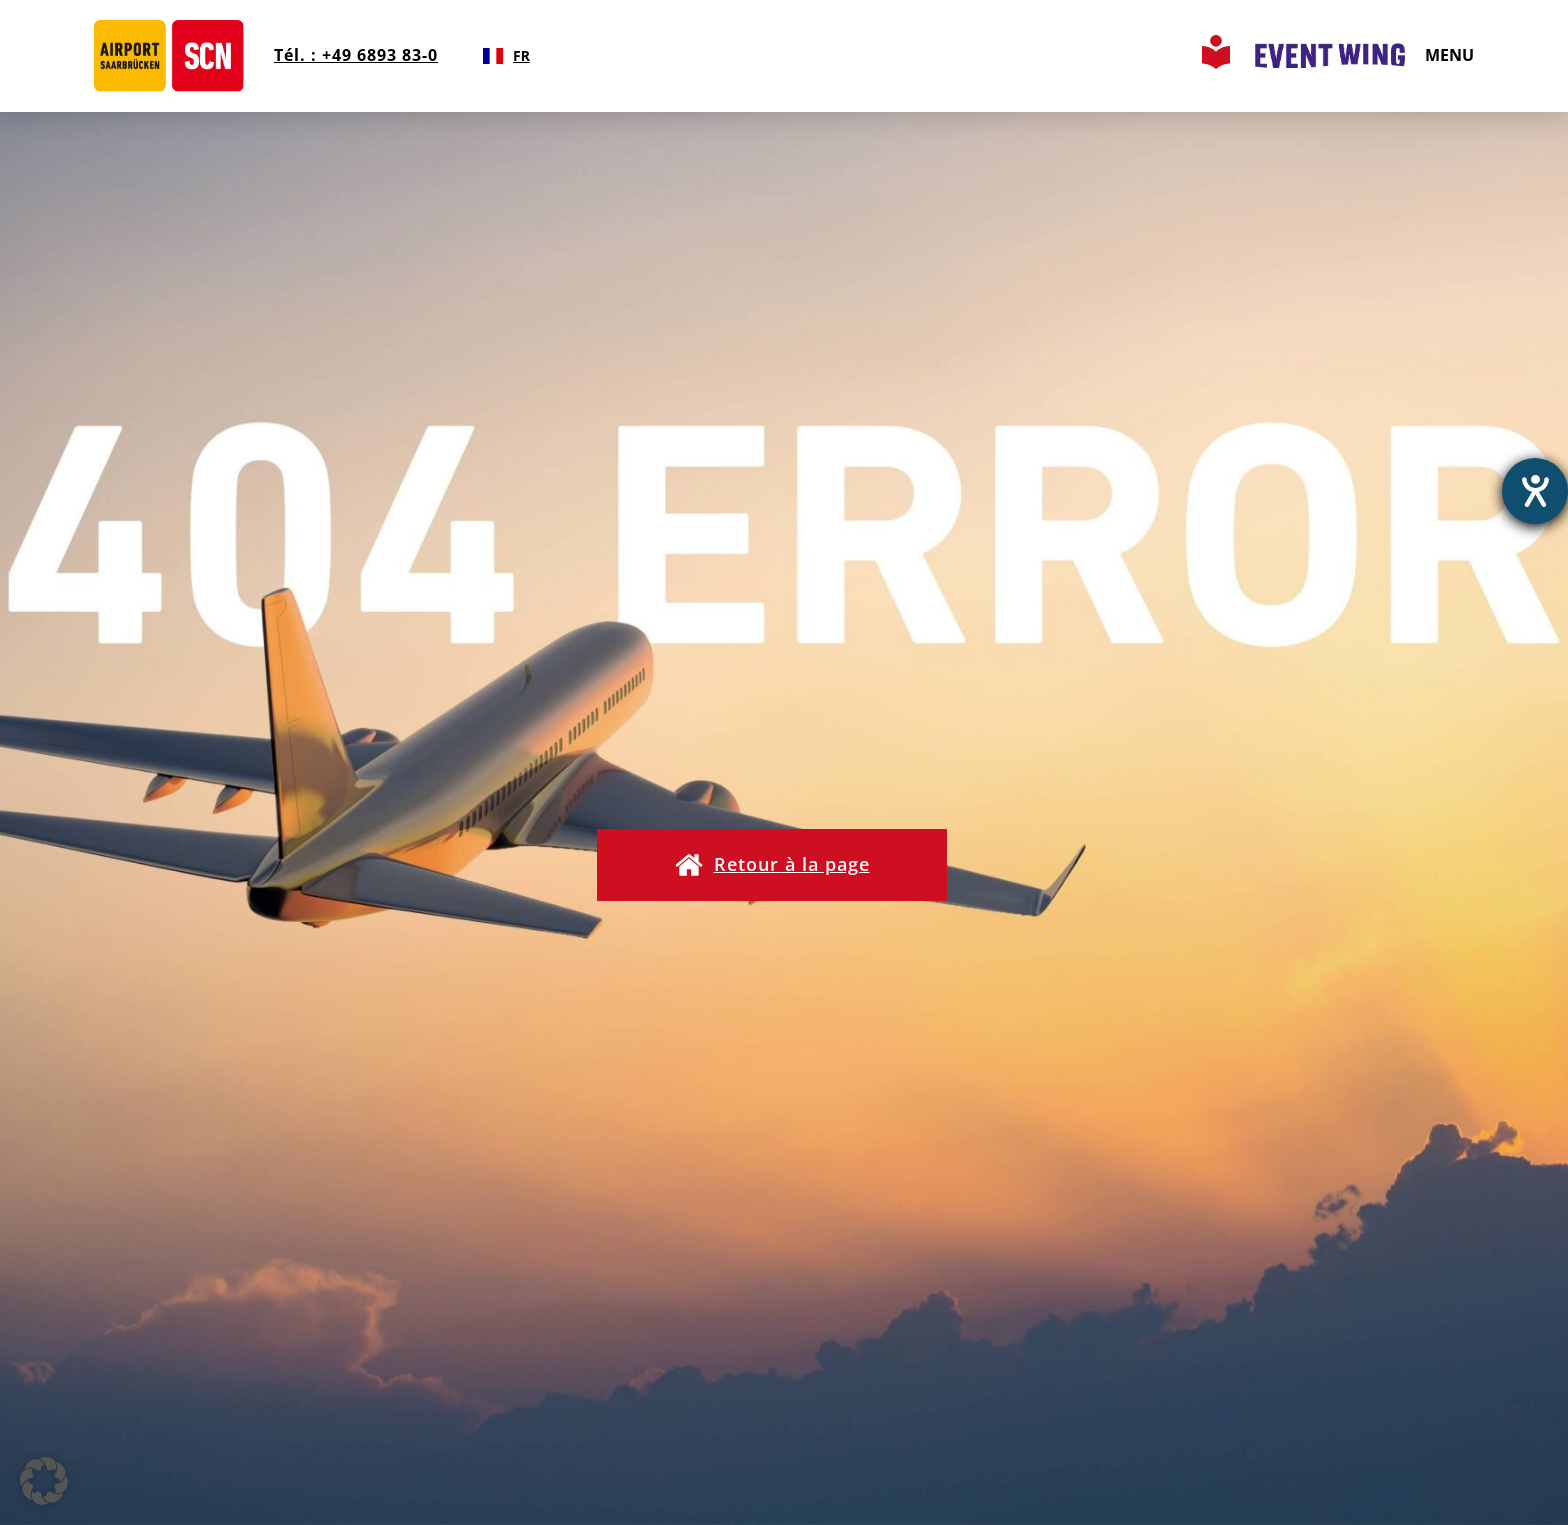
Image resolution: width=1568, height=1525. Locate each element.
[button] (772, 865)
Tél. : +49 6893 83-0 (356, 55)
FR (506, 55)
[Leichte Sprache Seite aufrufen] (1216, 63)
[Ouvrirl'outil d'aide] (1535, 491)
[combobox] (506, 56)
